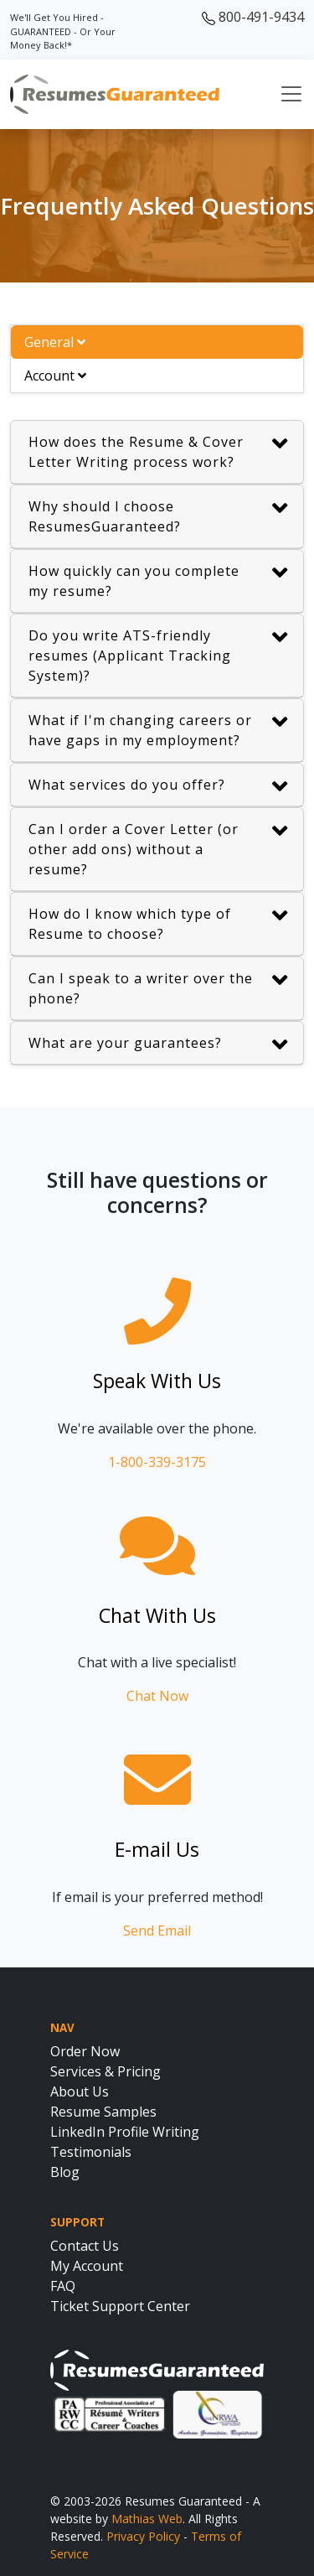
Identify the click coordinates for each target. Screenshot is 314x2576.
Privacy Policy (143, 2536)
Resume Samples (103, 2111)
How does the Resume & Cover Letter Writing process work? (158, 451)
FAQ (62, 2286)
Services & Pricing (105, 2071)
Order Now (85, 2051)
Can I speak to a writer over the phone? (158, 988)
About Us (79, 2091)
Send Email (157, 1930)
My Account (86, 2266)
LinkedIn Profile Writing (124, 2131)
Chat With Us (157, 1615)
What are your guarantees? (158, 1045)
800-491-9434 (253, 17)
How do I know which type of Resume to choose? (158, 923)
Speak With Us (157, 1380)
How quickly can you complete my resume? (158, 580)
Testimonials (90, 2152)
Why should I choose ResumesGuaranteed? (158, 516)
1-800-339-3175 (157, 1462)
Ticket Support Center (120, 2306)
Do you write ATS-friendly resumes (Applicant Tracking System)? (158, 655)
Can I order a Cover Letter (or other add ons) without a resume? (158, 849)
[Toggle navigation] (291, 93)
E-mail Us (157, 1849)
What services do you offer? (158, 787)
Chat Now (157, 1696)
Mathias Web (147, 2519)
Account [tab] (55, 375)
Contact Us (84, 2246)
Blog (65, 2172)
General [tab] (54, 342)
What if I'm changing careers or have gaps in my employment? (158, 729)
